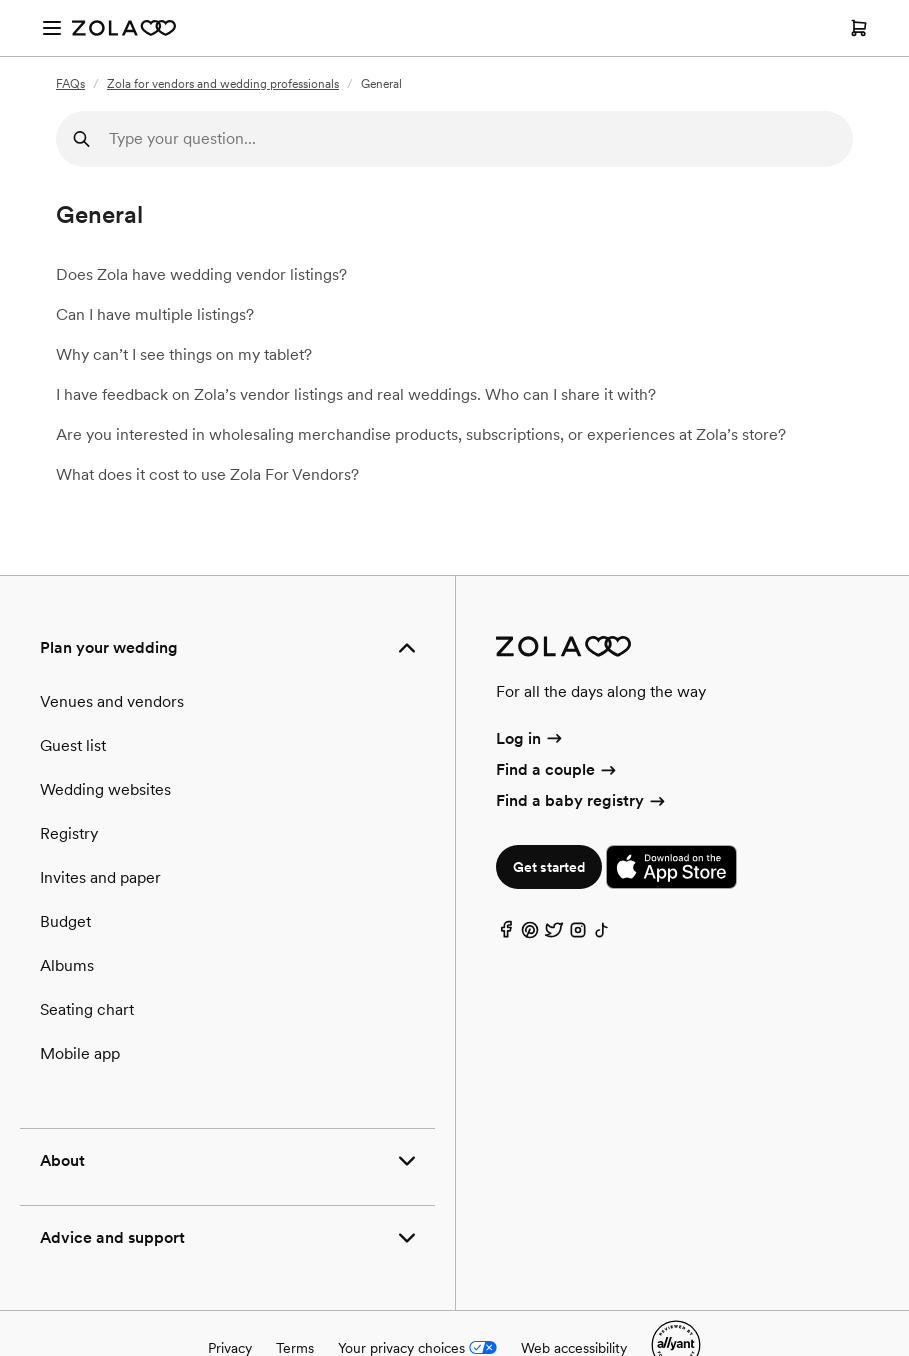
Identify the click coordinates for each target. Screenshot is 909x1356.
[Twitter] (554, 934)
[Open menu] (52, 28)
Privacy (230, 1348)
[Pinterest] (530, 934)
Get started (549, 867)
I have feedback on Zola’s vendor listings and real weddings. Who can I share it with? (356, 394)
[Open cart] (859, 28)
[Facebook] (506, 934)
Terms (295, 1348)
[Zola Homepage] (124, 28)
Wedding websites (105, 789)
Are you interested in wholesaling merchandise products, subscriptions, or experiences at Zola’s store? (421, 434)
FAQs (70, 84)
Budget (65, 921)
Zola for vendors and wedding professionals (223, 84)
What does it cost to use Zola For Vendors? (207, 474)
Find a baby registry (582, 800)
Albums (67, 965)
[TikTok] (602, 934)
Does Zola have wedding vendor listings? (201, 274)
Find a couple (557, 769)
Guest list (73, 745)
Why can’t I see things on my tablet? (184, 354)
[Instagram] (578, 934)
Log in (530, 738)
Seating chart (87, 1009)
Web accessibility (574, 1348)
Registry (69, 833)
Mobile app (80, 1053)
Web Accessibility (0, 0)
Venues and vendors (112, 701)
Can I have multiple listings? (155, 314)
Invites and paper (100, 877)
